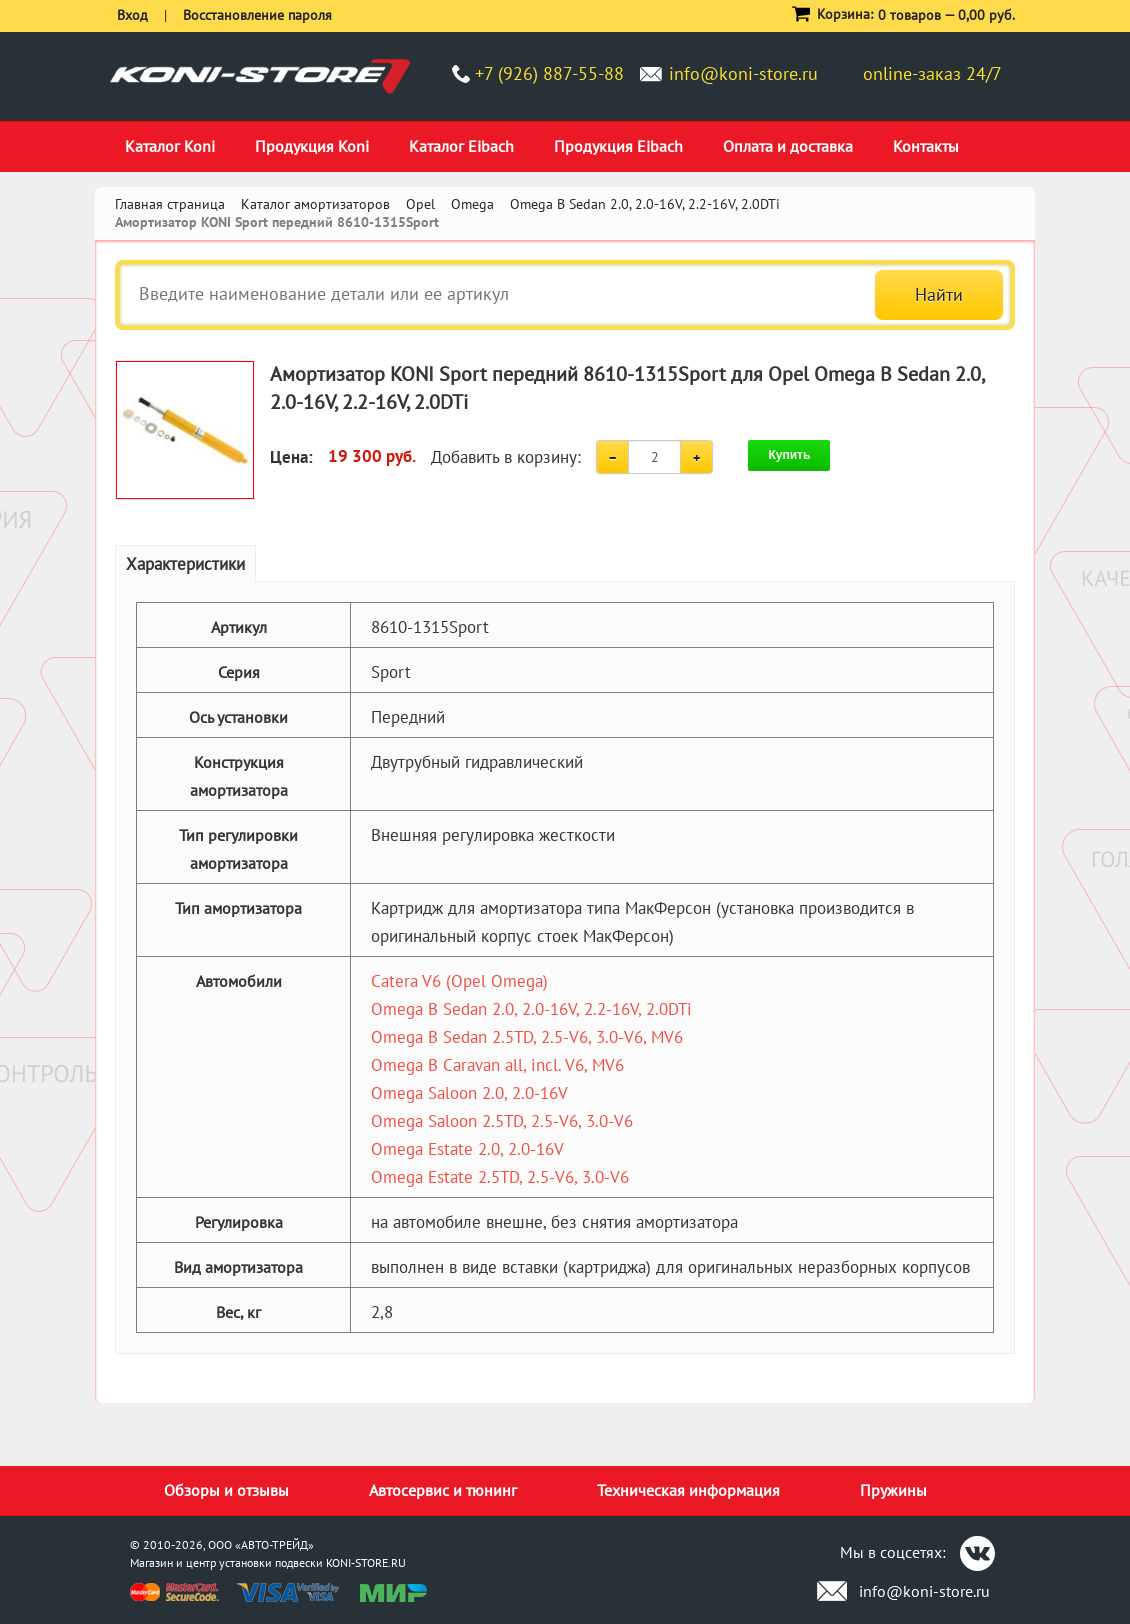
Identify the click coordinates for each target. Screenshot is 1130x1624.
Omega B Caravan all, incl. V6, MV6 (497, 1065)
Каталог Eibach (461, 146)
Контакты (926, 146)
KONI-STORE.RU (366, 1562)
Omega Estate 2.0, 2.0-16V (467, 1149)
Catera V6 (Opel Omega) (459, 981)
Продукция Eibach (618, 146)
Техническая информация (688, 1490)
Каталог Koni (170, 146)
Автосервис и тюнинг (443, 1490)
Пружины (893, 1490)
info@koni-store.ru (743, 73)
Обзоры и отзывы (226, 1490)
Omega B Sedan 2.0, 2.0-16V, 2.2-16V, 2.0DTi (531, 1009)
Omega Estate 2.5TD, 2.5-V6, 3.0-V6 (500, 1177)
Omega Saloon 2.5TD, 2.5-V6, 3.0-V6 (502, 1121)
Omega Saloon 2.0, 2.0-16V (469, 1093)
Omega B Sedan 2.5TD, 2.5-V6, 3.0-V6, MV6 (527, 1037)
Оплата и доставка (788, 146)
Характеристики (185, 564)
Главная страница (170, 204)
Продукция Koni (312, 146)
